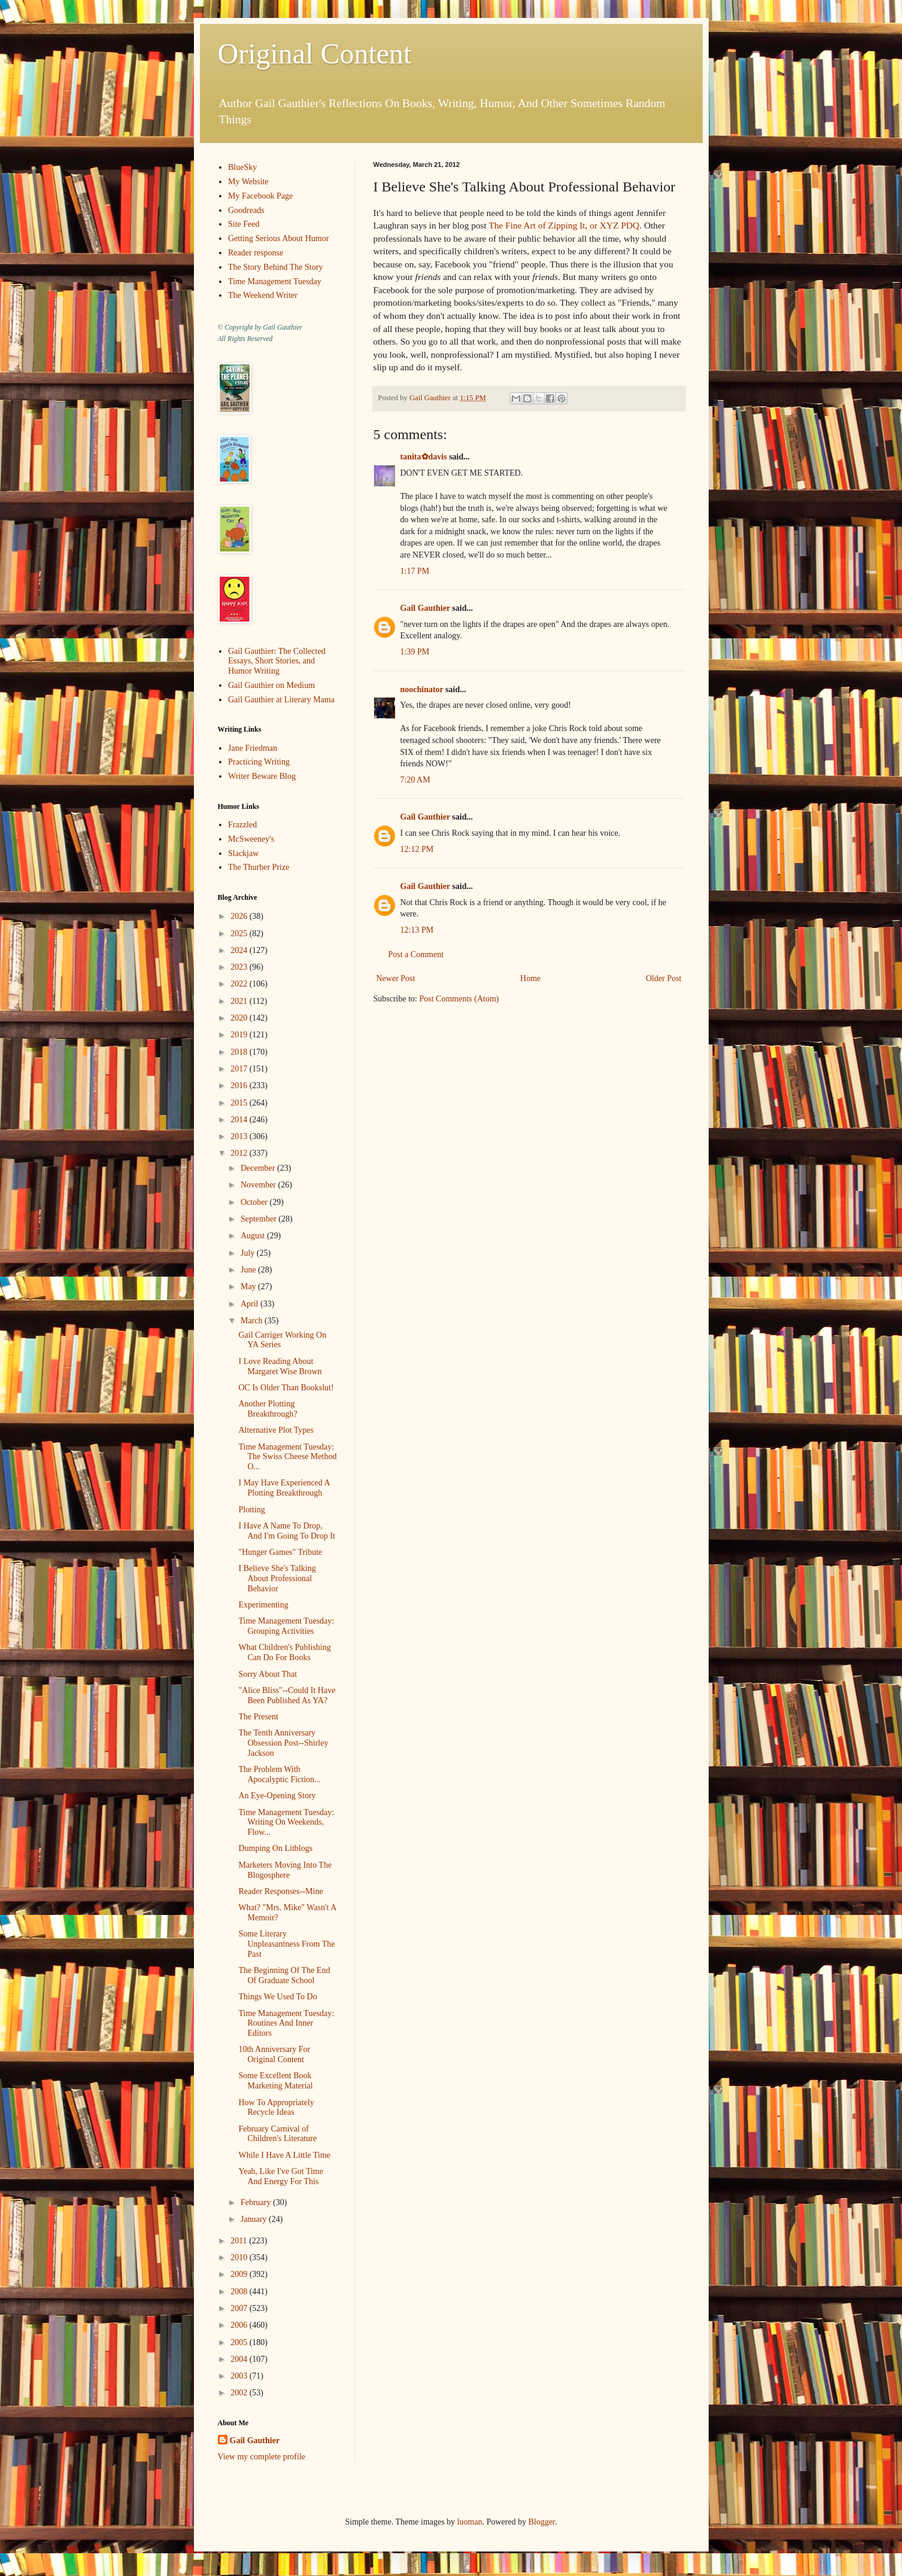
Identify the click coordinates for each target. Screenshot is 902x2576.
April (250, 1303)
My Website (248, 181)
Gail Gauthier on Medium (271, 685)
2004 (240, 2359)
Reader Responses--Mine (280, 1891)
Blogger (542, 2521)
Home (530, 978)
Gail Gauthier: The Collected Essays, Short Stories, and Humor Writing (277, 661)
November (259, 1184)
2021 (240, 1001)
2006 (240, 2325)
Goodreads (246, 210)
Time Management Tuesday (274, 281)
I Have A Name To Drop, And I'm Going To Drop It (286, 1530)
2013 (240, 1136)
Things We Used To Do (277, 1996)
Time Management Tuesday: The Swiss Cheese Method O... (287, 1457)
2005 (240, 2342)
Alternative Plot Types (276, 1430)
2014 (240, 1119)
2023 (240, 967)
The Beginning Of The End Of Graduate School (284, 1975)
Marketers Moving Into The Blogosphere (285, 1870)
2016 (240, 1085)
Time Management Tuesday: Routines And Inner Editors (286, 2023)
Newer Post (395, 978)
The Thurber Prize (258, 867)
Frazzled (242, 824)
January (255, 2219)
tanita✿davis (423, 456)
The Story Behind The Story (275, 267)
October (255, 1202)
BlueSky (242, 167)
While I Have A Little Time (284, 2155)
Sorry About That (267, 1674)
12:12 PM (417, 849)
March (253, 1320)
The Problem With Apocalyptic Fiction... (279, 1774)
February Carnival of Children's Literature (277, 2133)
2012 (240, 1153)
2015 (240, 1102)
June (249, 1269)
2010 (240, 2257)
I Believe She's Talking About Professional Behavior (276, 1578)
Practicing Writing (259, 761)
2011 (239, 2240)
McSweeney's (251, 839)
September (259, 1218)
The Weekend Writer (262, 295)
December (259, 1168)
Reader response (255, 252)
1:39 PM (415, 651)
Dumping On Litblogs (275, 1848)
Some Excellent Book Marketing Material (275, 2080)
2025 (240, 933)
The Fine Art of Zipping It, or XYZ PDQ (563, 225)
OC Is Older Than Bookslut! (285, 1387)
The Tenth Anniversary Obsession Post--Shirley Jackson (283, 1743)
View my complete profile (262, 2456)
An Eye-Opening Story (276, 1795)
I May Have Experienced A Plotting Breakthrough (283, 1487)
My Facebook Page (260, 195)
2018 (240, 1052)
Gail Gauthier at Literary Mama (281, 699)
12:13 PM (417, 929)
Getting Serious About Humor (278, 238)
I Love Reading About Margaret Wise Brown (279, 1366)
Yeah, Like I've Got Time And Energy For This (280, 2176)
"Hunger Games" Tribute (280, 1552)
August (254, 1235)
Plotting (251, 1509)
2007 (240, 2308)
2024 (240, 950)
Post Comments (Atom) (459, 998)
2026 (240, 916)
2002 (240, 2392)
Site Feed (244, 224)
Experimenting (263, 1604)
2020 (240, 1017)
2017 (240, 1068)
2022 (240, 983)
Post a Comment (416, 954)
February (257, 2202)
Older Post (664, 978)
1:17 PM (415, 571)
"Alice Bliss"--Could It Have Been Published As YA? (286, 1695)
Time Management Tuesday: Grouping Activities (286, 1626)
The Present (258, 1716)
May (249, 1286)
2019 (240, 1034)
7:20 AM (415, 779)
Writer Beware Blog (262, 776)
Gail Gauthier (425, 608)
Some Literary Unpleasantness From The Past (286, 1944)
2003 (240, 2375)
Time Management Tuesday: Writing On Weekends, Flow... (286, 1822)
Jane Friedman (252, 748)
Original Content (315, 53)
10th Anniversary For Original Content (274, 2054)
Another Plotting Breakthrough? (267, 1408)
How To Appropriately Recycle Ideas (276, 2107)
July (249, 1253)
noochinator (422, 689)
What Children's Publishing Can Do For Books (284, 1652)
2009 (240, 2274)
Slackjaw (243, 853)
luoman (469, 2521)
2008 (240, 2291)
